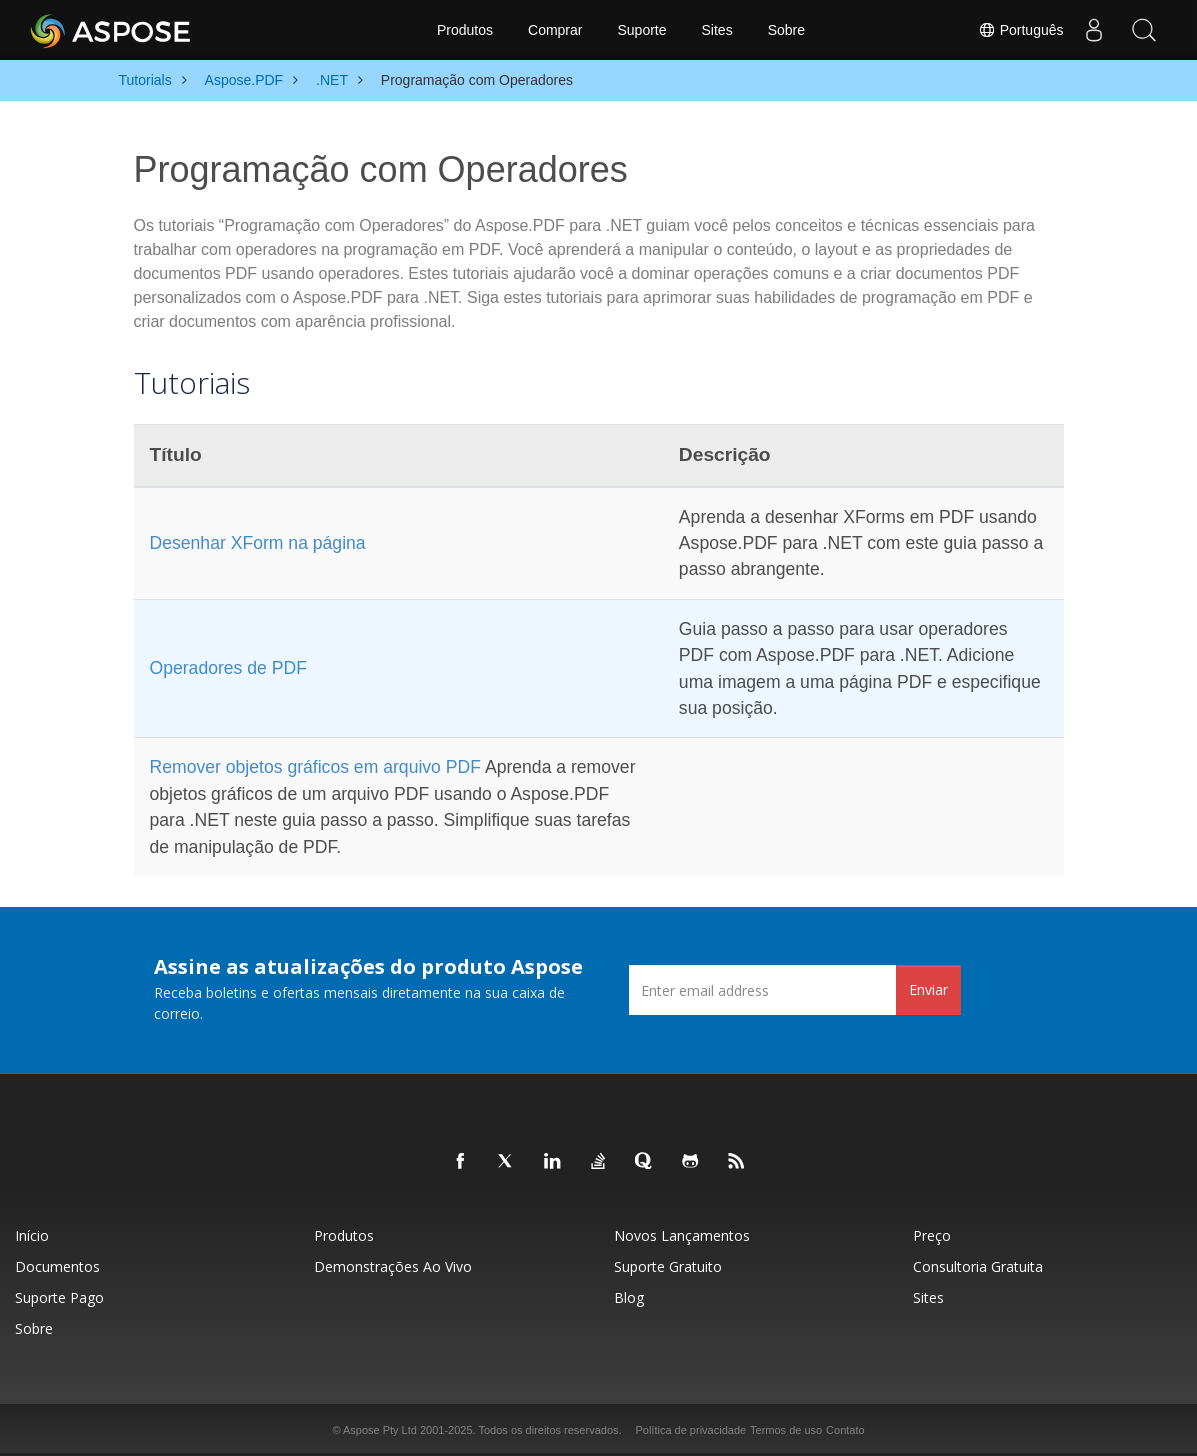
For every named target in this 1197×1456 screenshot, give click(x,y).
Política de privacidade (690, 1430)
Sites (717, 30)
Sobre (786, 30)
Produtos (465, 30)
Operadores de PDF (228, 668)
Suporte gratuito (668, 1266)
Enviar (928, 989)
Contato (845, 1430)
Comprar (555, 30)
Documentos (57, 1266)
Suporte (641, 30)
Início (32, 1235)
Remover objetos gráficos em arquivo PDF (315, 767)
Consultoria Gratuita (978, 1266)
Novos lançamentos (682, 1235)
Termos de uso (786, 1430)
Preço (932, 1235)
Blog (629, 1297)
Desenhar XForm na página (258, 543)
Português (1021, 30)
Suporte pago (59, 1297)
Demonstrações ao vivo (393, 1266)
